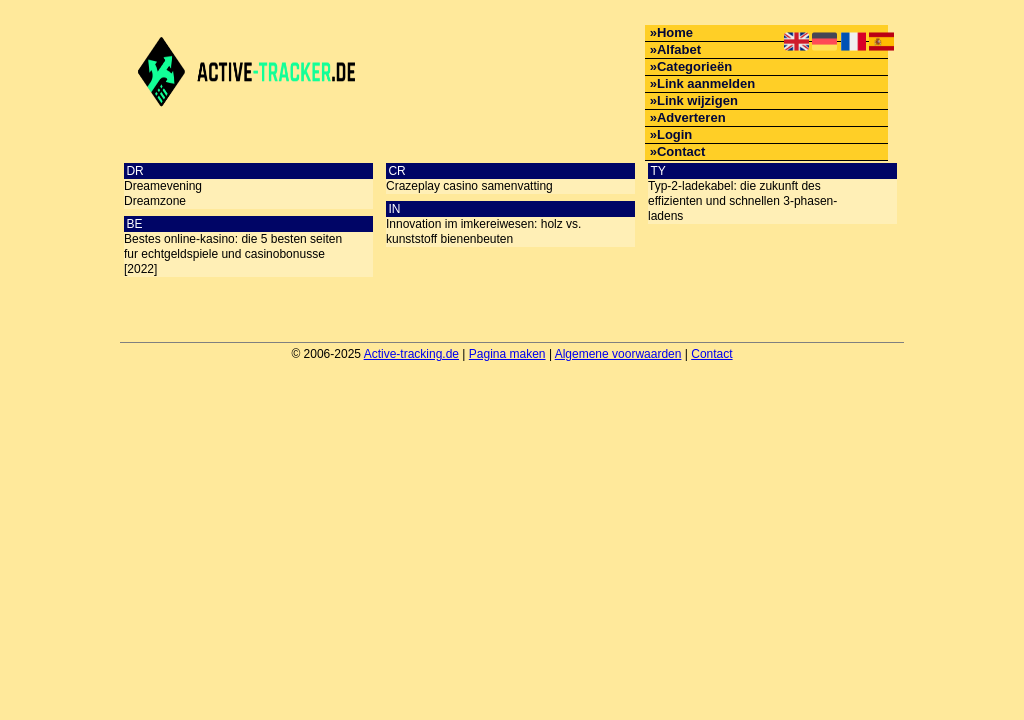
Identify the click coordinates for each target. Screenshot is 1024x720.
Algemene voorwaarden (618, 354)
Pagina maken (507, 354)
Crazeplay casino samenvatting (469, 186)
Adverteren (691, 117)
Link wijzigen (697, 100)
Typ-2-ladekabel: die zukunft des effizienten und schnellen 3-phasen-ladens (742, 201)
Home (675, 32)
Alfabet (679, 49)
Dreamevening (163, 186)
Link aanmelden (706, 83)
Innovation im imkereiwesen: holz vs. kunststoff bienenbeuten (483, 231)
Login (674, 134)
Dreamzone (155, 201)
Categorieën (694, 66)
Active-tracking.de (411, 354)
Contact (681, 151)
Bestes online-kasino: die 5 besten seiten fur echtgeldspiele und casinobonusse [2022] (233, 254)
